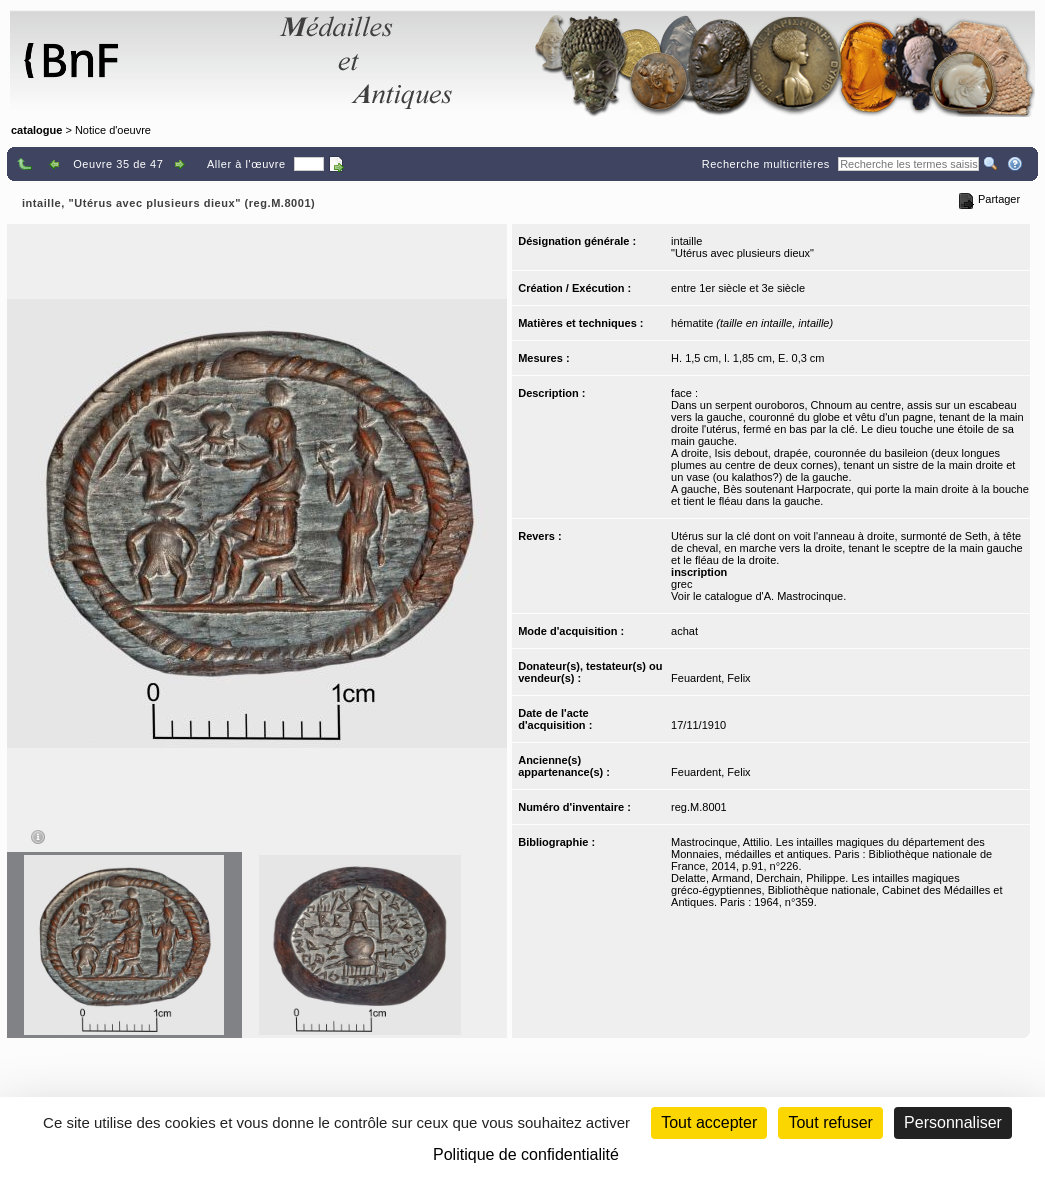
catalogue (36, 130)
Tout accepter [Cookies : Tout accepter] (709, 1122)
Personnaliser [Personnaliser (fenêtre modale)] (953, 1122)
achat (684, 631)
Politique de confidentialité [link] (526, 1154)
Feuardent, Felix (710, 678)
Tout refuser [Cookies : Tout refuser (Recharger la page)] (830, 1122)
